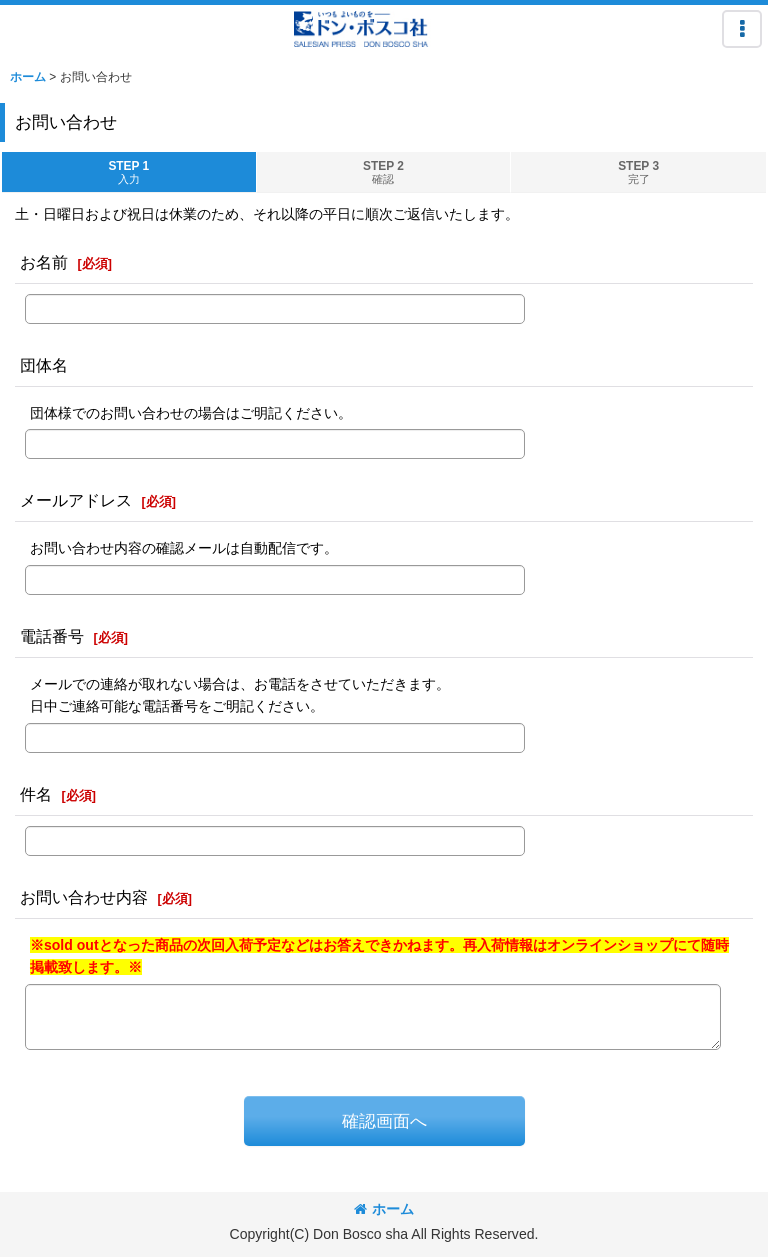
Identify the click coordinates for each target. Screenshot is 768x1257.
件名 (36, 794)
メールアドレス (76, 500)
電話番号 (52, 636)
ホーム (384, 1209)
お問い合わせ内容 (84, 897)
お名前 (44, 262)
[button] (742, 29)
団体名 (44, 365)
